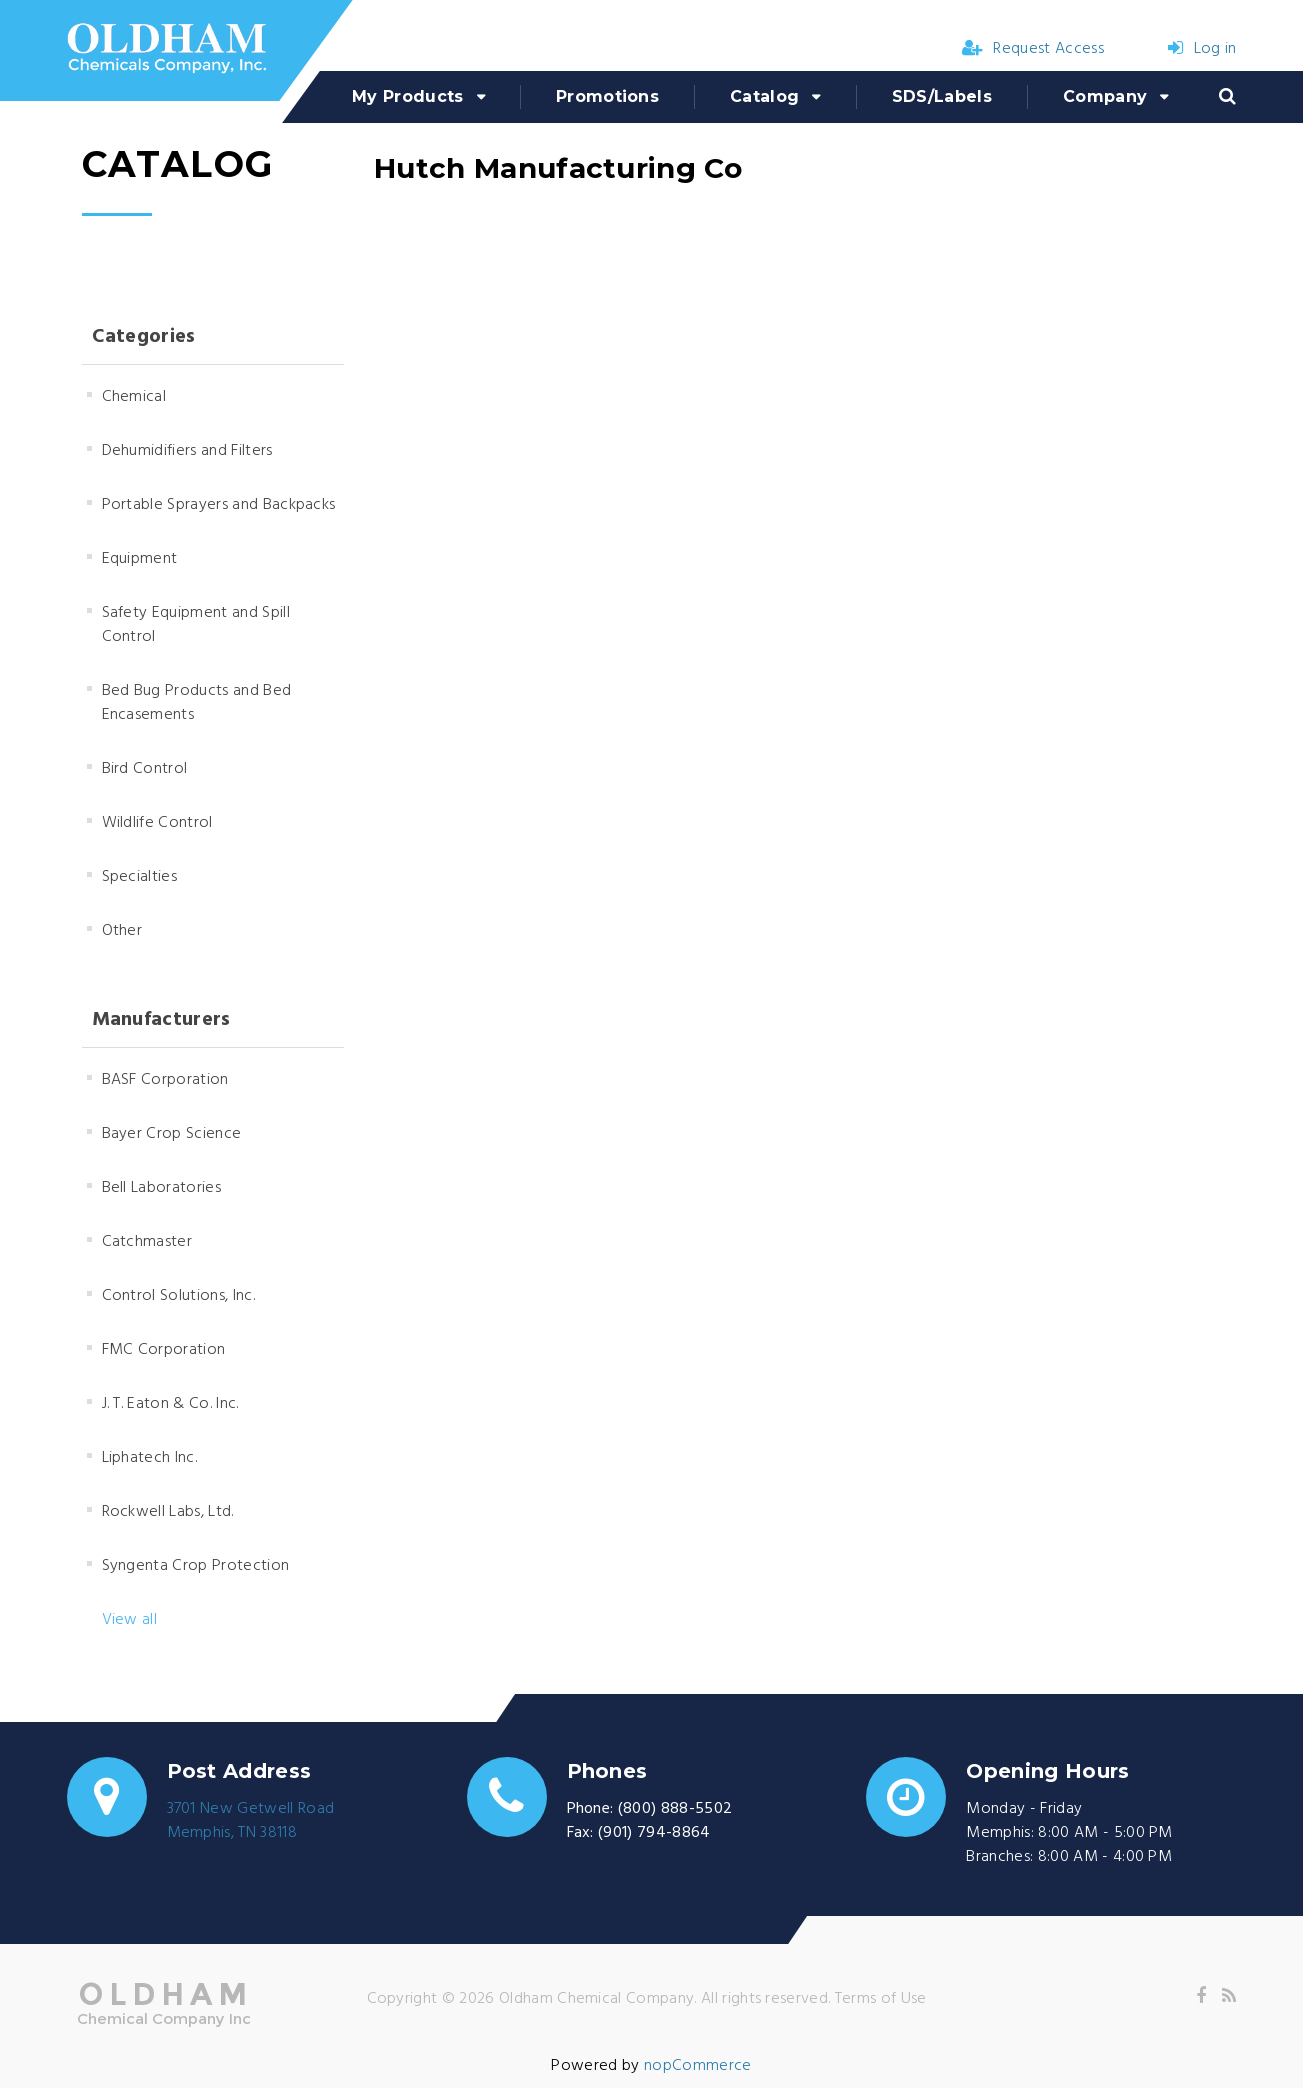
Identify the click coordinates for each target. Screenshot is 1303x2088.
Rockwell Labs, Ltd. (168, 1512)
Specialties (140, 877)
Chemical (134, 397)
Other (122, 931)
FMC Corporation (164, 1350)
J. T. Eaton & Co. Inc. (170, 1404)
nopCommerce (698, 2066)
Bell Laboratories (161, 1188)
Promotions (607, 96)
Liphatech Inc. (149, 1458)
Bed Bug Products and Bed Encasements (197, 703)
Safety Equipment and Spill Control (196, 625)
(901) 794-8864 (654, 1833)
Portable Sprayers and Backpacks (219, 505)
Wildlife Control (157, 823)
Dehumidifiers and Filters (187, 451)
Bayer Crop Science (172, 1134)
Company (1105, 96)
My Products (408, 96)
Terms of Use (881, 1999)
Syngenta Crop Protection (196, 1566)
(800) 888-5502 (675, 1809)
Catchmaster (147, 1242)
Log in (1202, 49)
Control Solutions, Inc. (178, 1296)
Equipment (140, 559)
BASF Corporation (165, 1080)
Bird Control (145, 769)
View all (130, 1620)
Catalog (764, 96)
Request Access (1033, 49)
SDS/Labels (942, 96)
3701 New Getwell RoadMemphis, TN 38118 (251, 1821)
